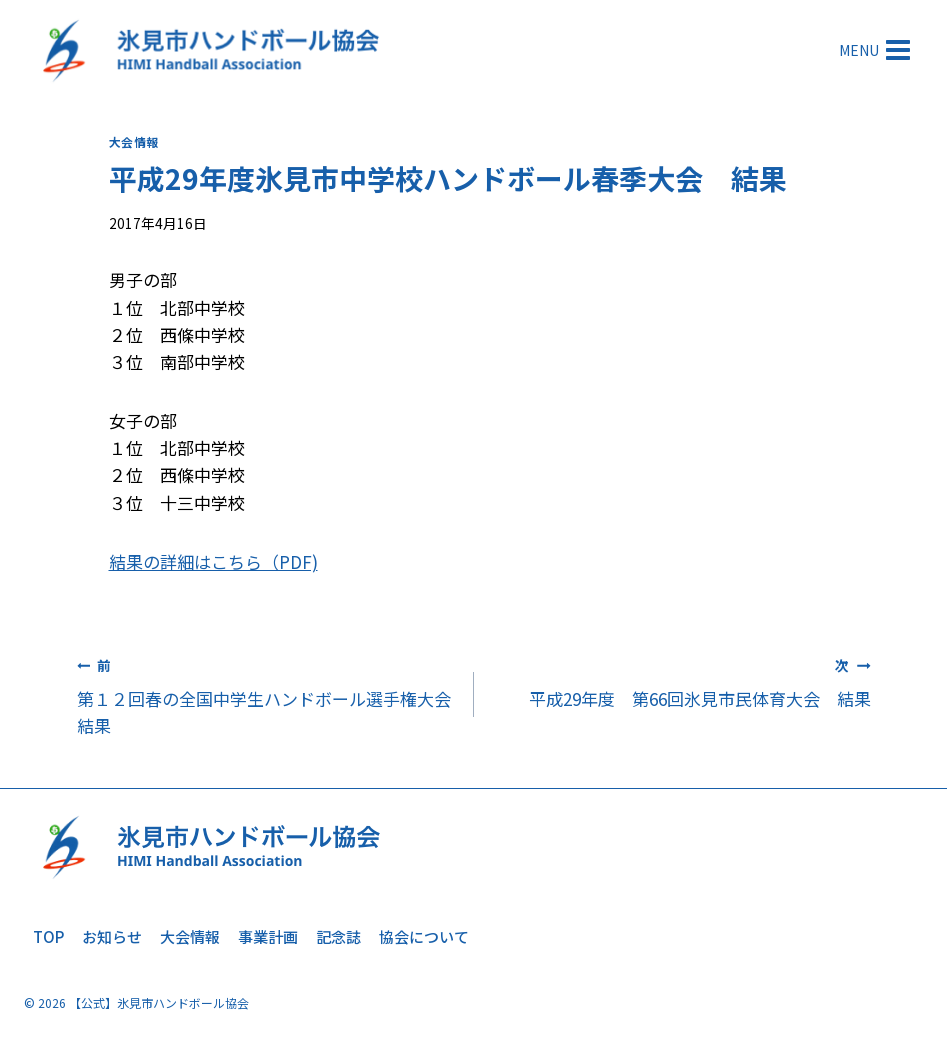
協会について (424, 936)
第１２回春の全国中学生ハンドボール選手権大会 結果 (272, 694)
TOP (48, 936)
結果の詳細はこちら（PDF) (213, 561)
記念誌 (338, 936)
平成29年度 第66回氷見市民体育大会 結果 (681, 681)
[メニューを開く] (876, 49)
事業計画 (268, 936)
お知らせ (112, 936)
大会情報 (134, 141)
